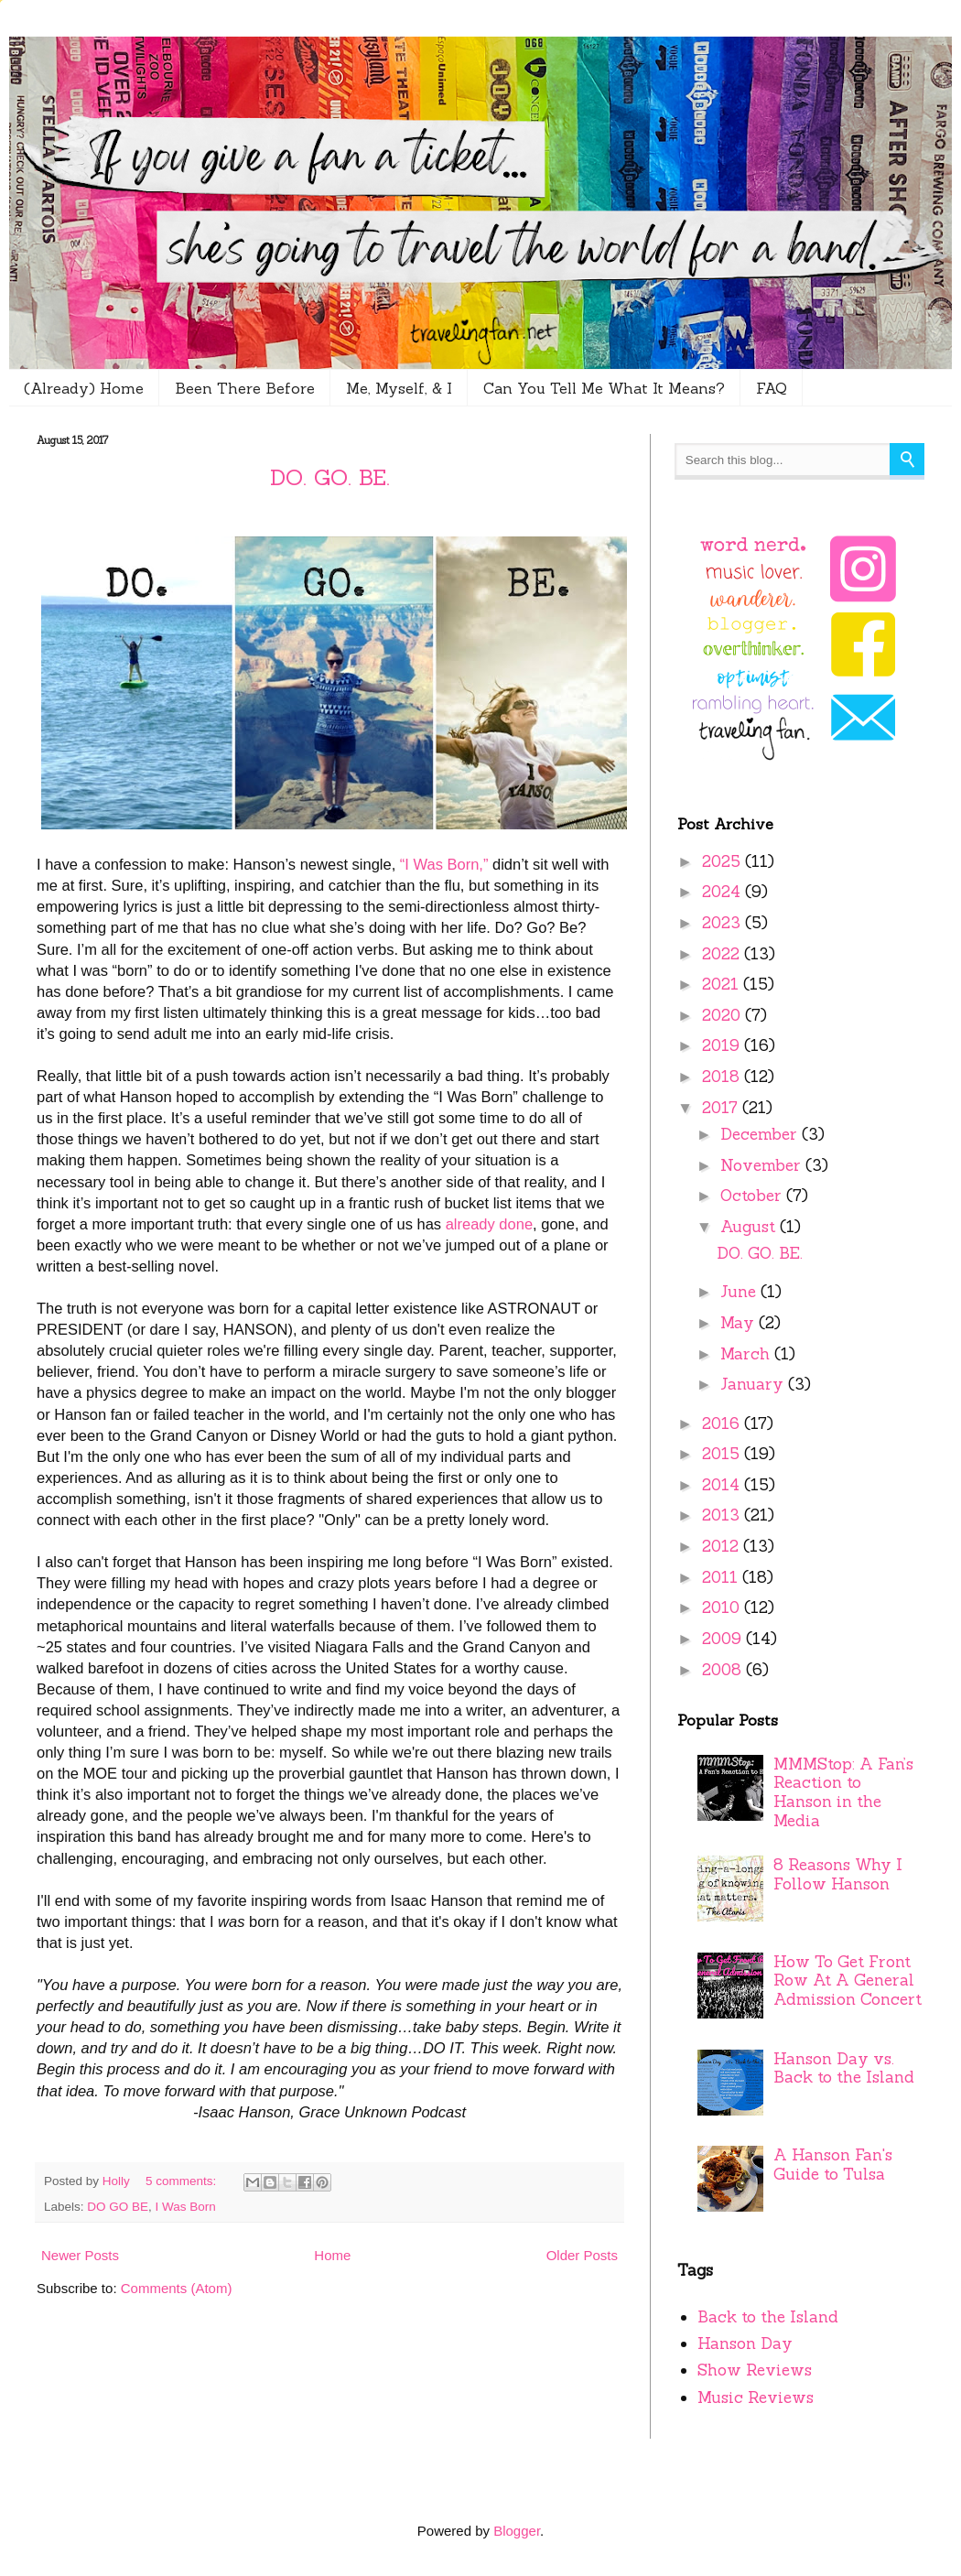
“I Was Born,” (444, 864)
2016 (723, 1423)
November (762, 1165)
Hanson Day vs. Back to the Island (843, 2068)
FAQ (771, 388)
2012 (722, 1546)
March (747, 1354)
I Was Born (186, 2206)
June (740, 1292)
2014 (723, 1485)
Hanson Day (745, 2343)
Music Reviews (755, 2397)
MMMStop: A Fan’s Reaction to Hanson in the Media (843, 1792)
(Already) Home (84, 388)
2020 (723, 1015)
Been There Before (245, 388)
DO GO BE (117, 2206)
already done (489, 1224)
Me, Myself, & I (399, 388)
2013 (723, 1515)
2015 (723, 1454)
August (750, 1227)
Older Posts (582, 2255)
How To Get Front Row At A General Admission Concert (847, 1980)
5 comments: (183, 2181)
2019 (723, 1045)
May (739, 1323)
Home (332, 2255)
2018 (723, 1076)
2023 (723, 923)
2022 (723, 954)
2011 (722, 1577)
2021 (722, 984)
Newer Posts (80, 2255)
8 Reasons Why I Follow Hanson (837, 1874)
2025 (723, 861)
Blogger (516, 2530)
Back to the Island (767, 2317)
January (754, 1384)
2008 (724, 1670)
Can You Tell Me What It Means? (604, 388)
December (761, 1134)
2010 (723, 1607)
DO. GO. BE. (330, 477)
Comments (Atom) (176, 2288)
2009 (724, 1639)
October (753, 1195)
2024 (723, 892)
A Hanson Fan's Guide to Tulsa (832, 2164)
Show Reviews (754, 2370)
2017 (722, 1108)
